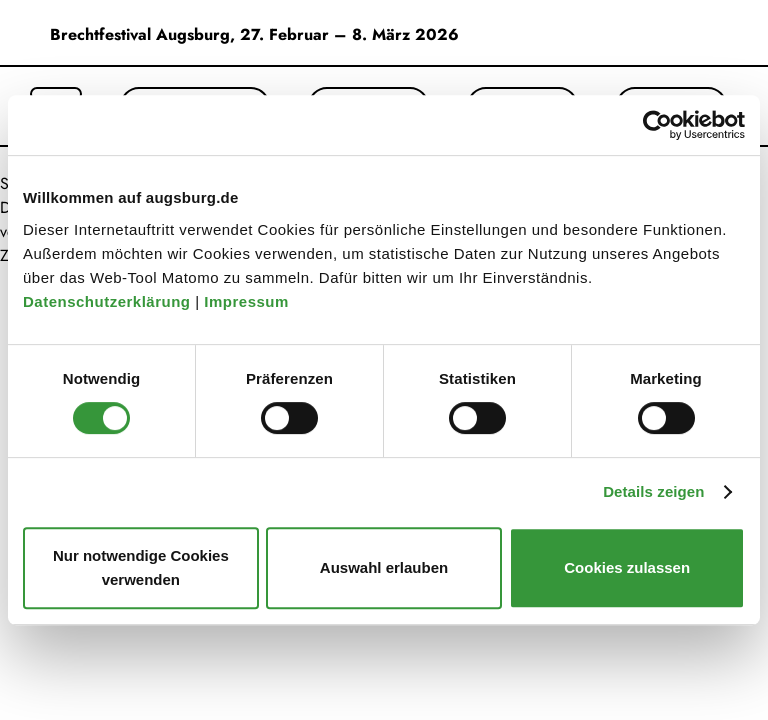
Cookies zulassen (627, 567)
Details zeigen (653, 491)
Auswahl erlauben (384, 567)
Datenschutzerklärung (109, 301)
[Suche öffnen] (56, 94)
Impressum (248, 301)
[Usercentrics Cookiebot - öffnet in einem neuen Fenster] (657, 125)
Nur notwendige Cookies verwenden (141, 567)
